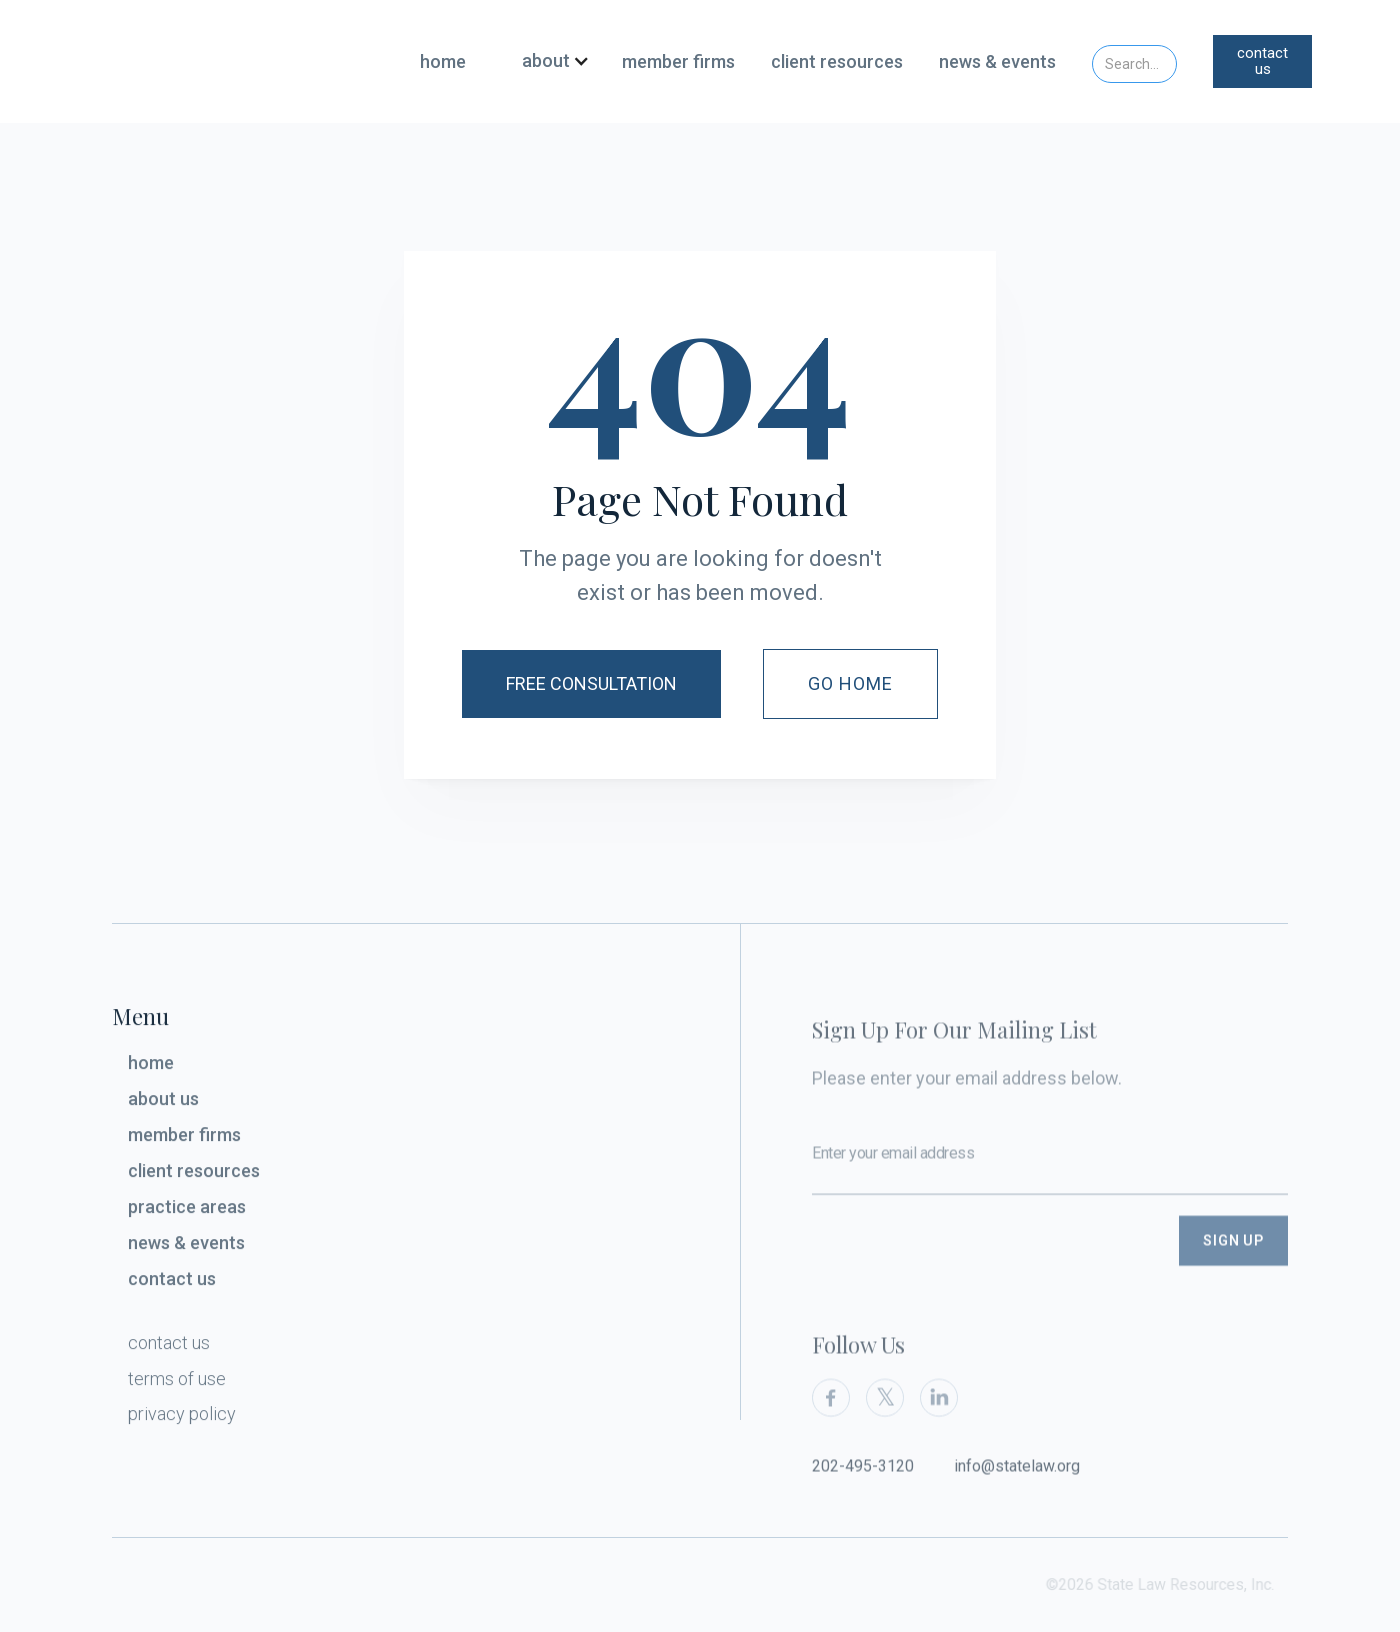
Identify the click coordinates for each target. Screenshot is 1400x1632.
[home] (231, 61)
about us (163, 1104)
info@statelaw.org (1017, 1485)
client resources (837, 61)
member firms (678, 61)
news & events (997, 61)
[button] (548, 61)
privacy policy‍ (182, 1418)
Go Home (851, 683)
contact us (1262, 61)
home (443, 61)
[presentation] (964, 1274)
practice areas (187, 1212)
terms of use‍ (177, 1384)
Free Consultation (591, 683)
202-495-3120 (863, 1485)
